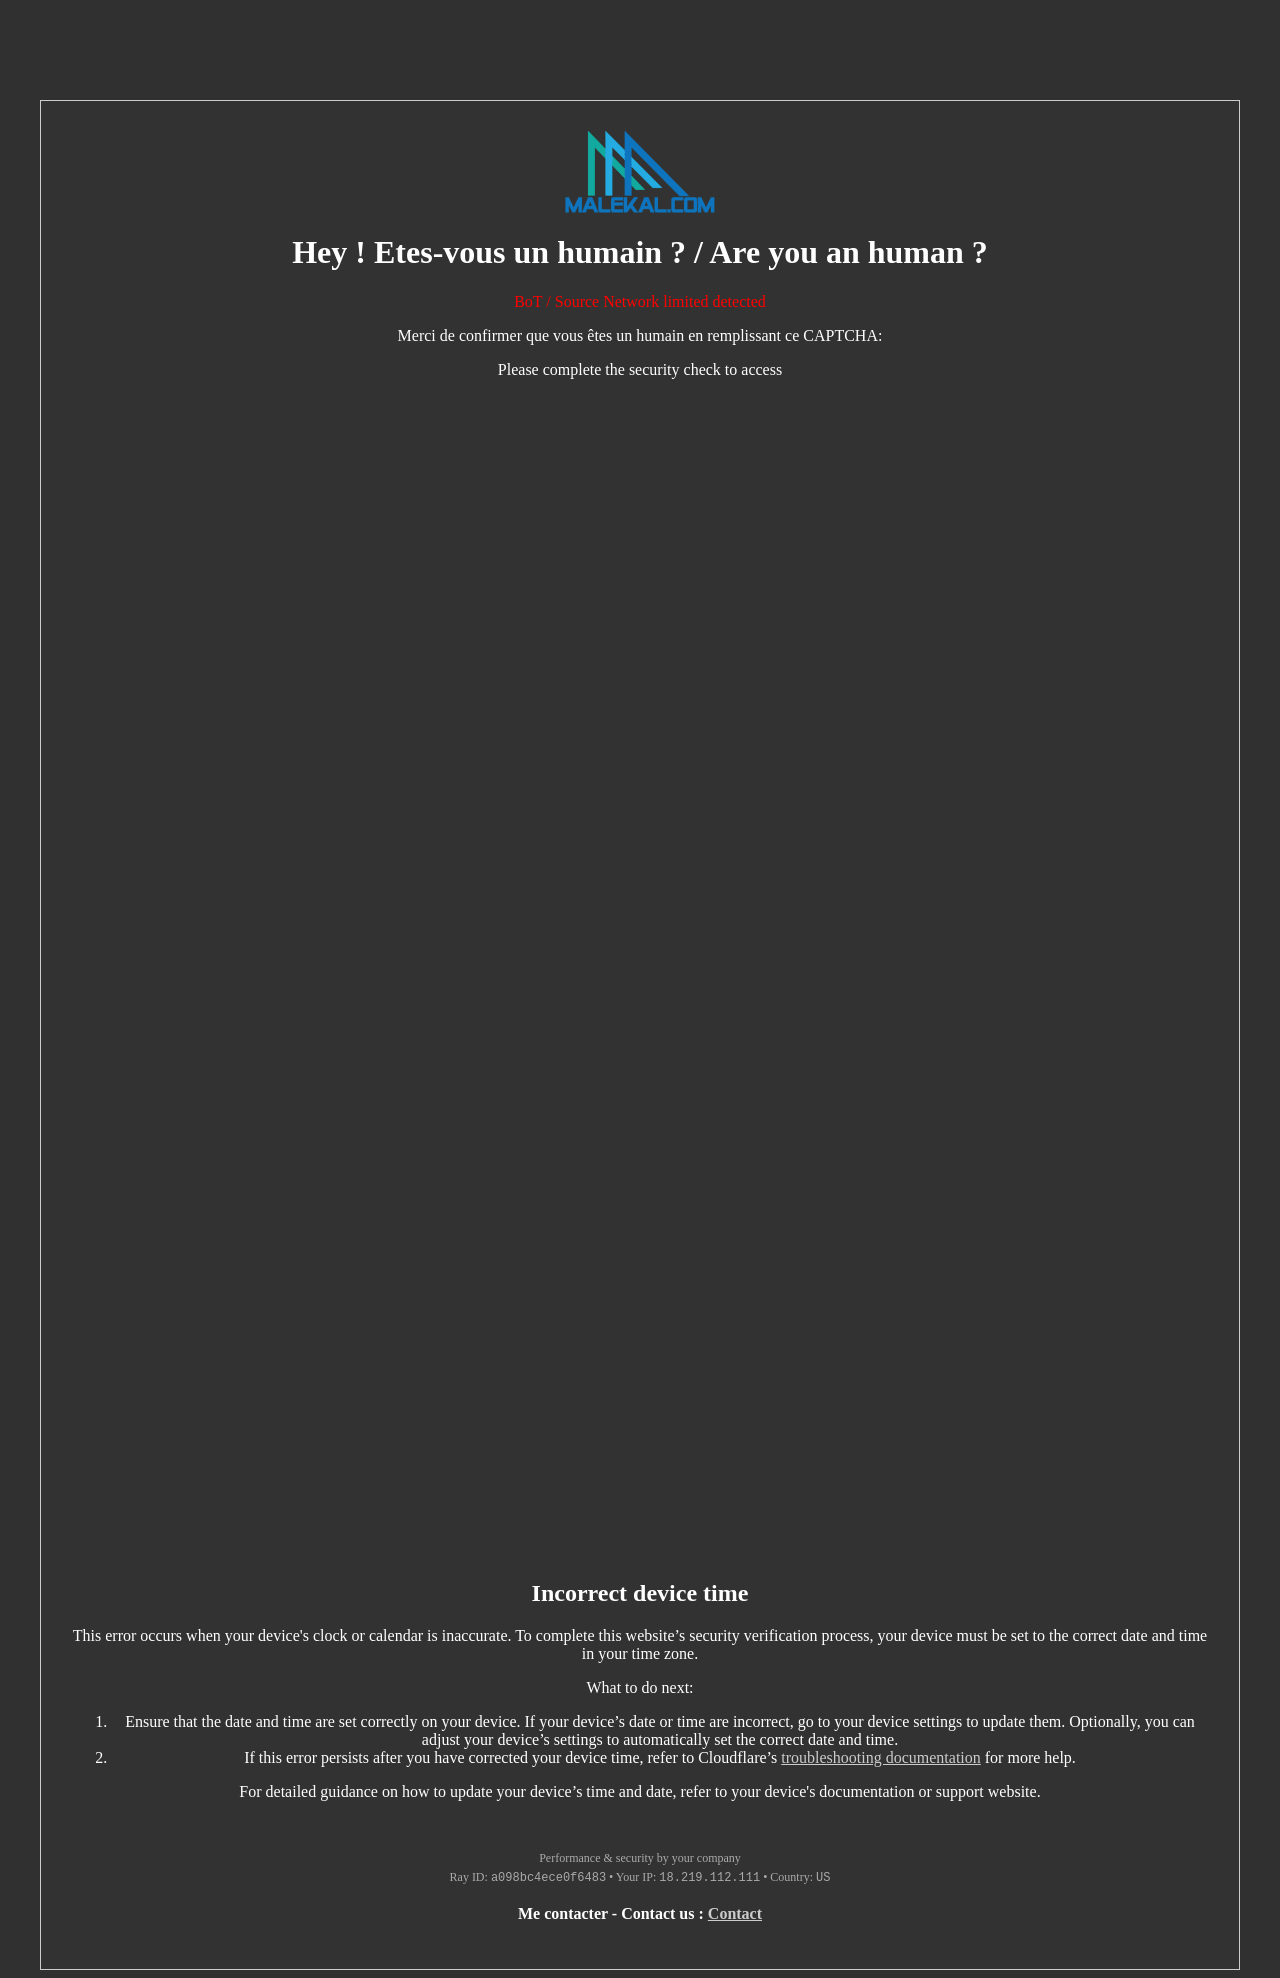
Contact (735, 1913)
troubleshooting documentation (881, 1757)
